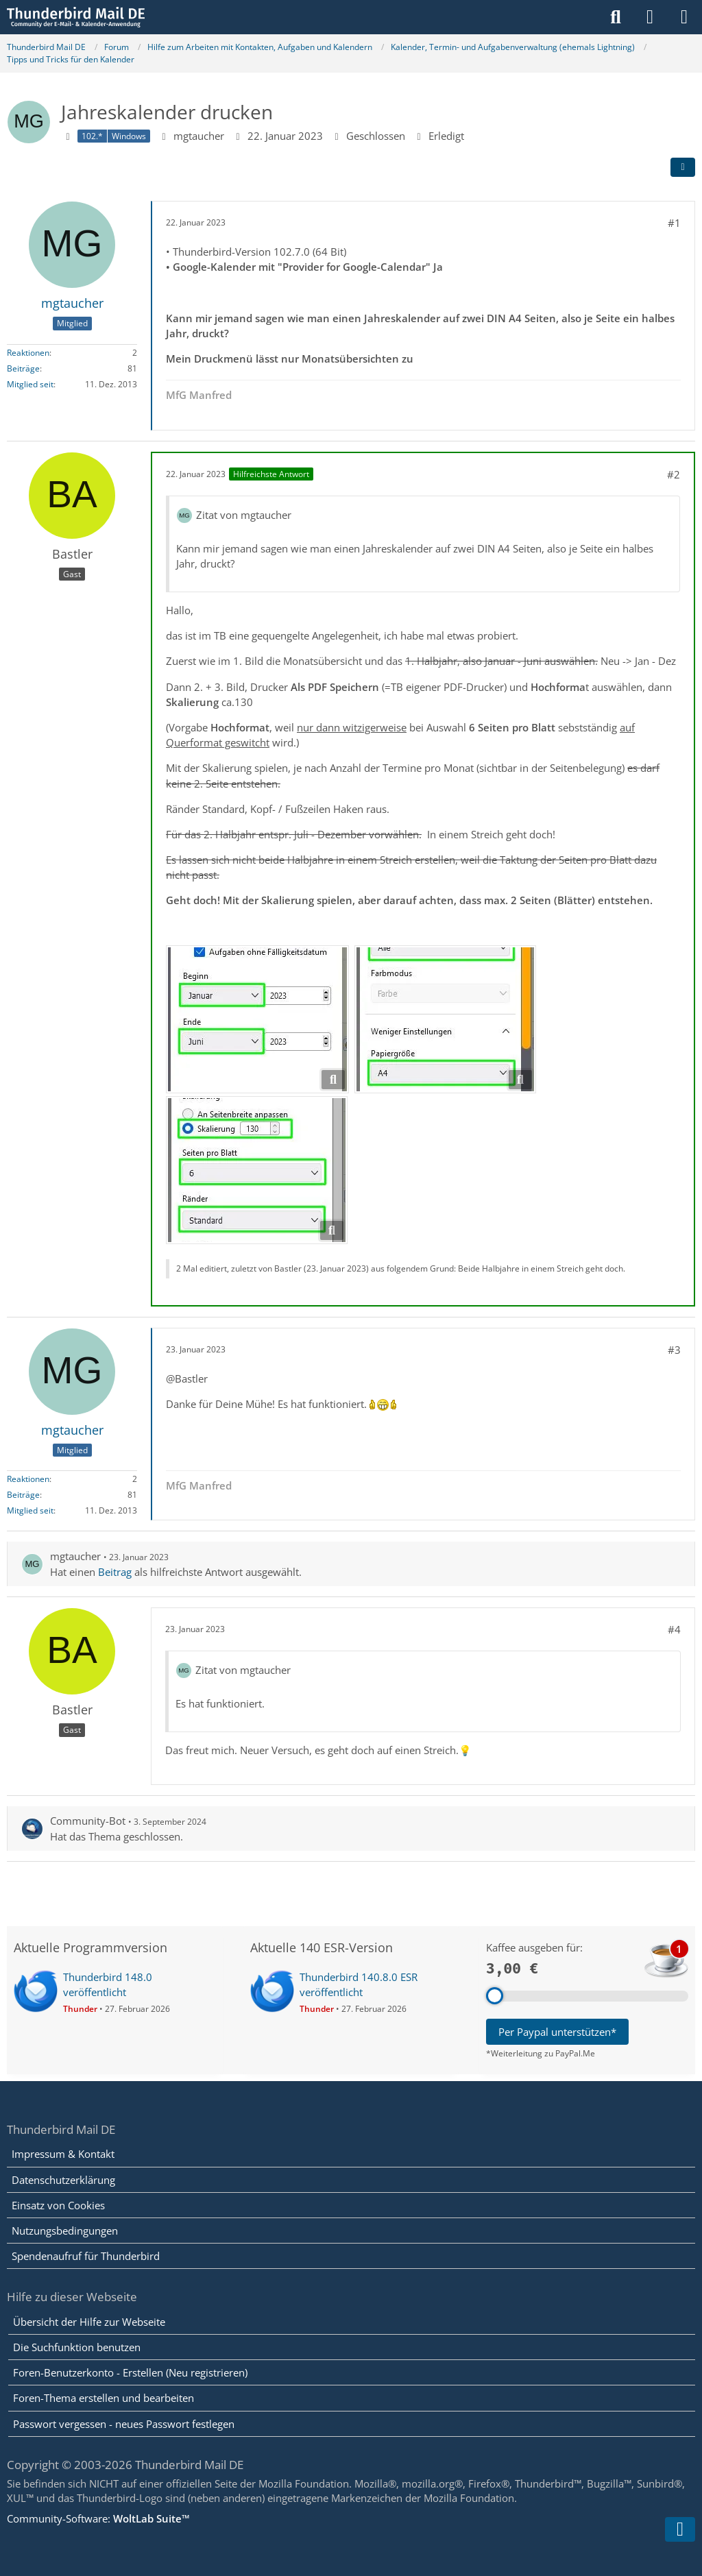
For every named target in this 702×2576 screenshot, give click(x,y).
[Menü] (684, 17)
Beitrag (115, 1571)
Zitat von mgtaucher (243, 515)
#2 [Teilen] (673, 474)
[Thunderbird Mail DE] (75, 17)
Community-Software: (98, 2518)
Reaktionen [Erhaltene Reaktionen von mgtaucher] (28, 352)
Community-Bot (87, 1820)
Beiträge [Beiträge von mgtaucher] (23, 368)
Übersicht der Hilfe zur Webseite (89, 2322)
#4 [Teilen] (674, 1629)
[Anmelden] (650, 17)
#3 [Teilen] (674, 1349)
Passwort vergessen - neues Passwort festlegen (123, 2424)
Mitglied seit (30, 383)
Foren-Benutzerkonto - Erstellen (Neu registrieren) (130, 2372)
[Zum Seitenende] (680, 2529)
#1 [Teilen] (674, 223)
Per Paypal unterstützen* (557, 2032)
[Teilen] (682, 167)
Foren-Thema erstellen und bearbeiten (103, 2398)
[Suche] (615, 17)
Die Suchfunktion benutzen (77, 2347)
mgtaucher (198, 135)
